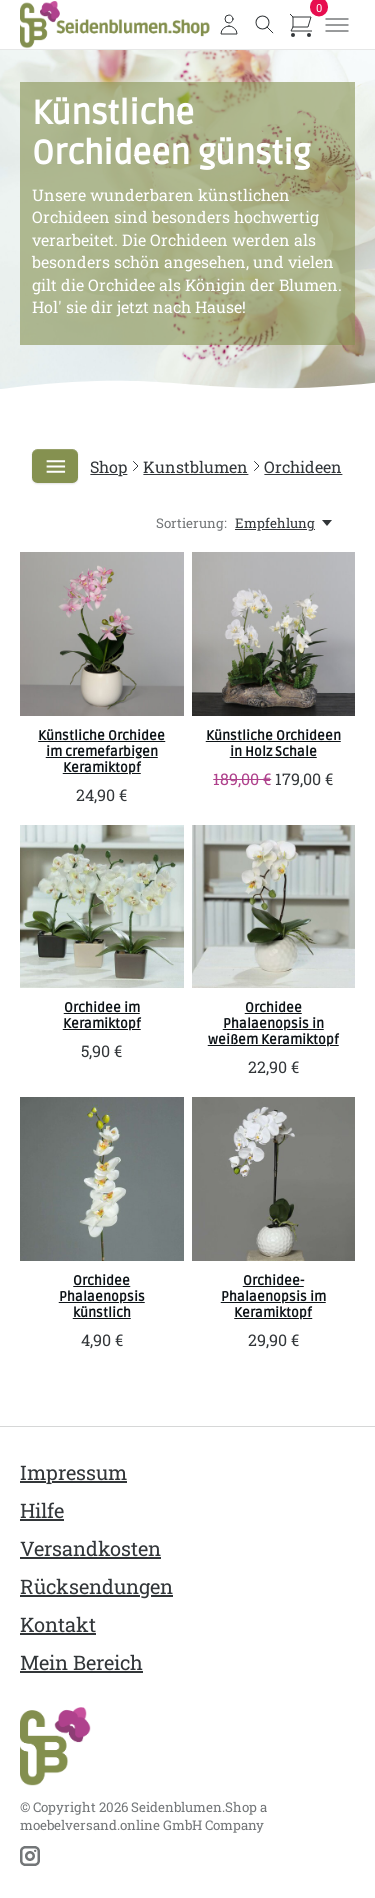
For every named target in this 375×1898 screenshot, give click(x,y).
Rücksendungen (96, 1586)
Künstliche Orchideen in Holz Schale (273, 744)
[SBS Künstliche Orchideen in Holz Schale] (274, 634)
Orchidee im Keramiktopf (102, 1016)
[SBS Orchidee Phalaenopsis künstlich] (102, 1179)
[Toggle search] (265, 25)
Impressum (73, 1472)
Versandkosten (90, 1548)
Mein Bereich (81, 1662)
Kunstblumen (195, 466)
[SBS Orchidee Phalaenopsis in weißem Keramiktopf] (274, 907)
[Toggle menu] (337, 25)
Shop (108, 466)
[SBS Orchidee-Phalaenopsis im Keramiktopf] (274, 1179)
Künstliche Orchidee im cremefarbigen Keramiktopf (101, 752)
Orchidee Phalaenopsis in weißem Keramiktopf (273, 1024)
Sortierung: (191, 523)
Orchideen (303, 466)
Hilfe (42, 1510)
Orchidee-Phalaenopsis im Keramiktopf (273, 1297)
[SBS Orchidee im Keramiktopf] (102, 907)
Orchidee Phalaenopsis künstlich (102, 1297)
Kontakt (58, 1624)
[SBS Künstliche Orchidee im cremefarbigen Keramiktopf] (102, 634)
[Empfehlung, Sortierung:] (285, 523)
